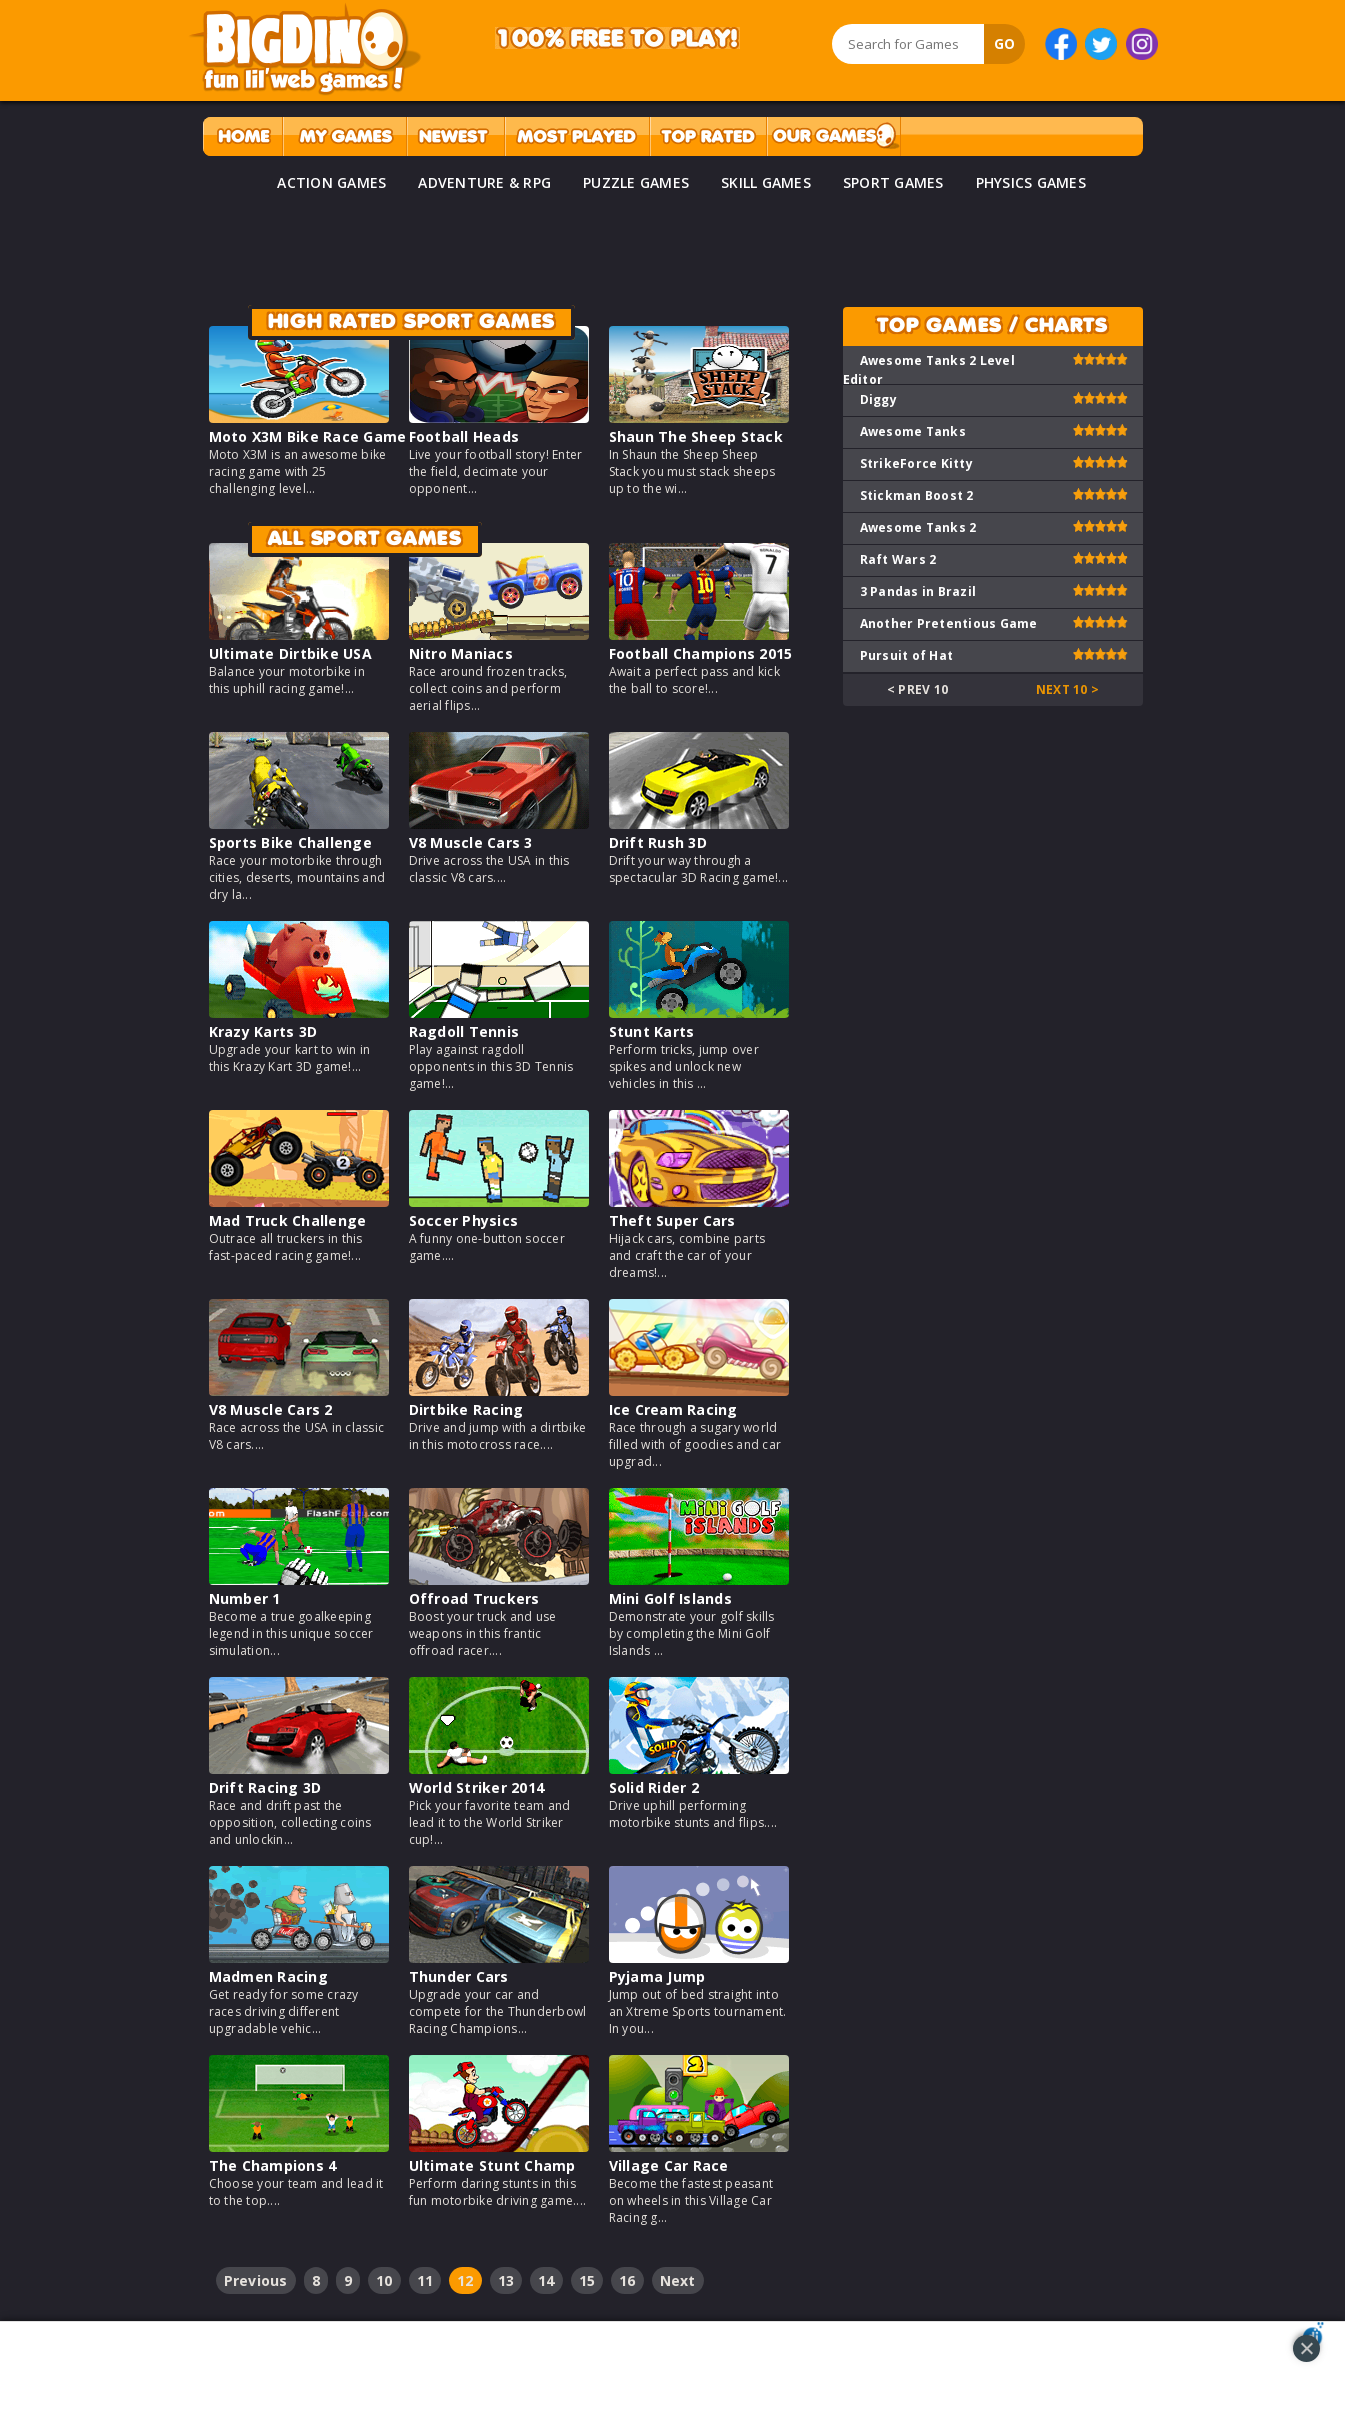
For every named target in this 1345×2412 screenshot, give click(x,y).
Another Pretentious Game (949, 623)
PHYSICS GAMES (1031, 182)
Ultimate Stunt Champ (492, 2165)
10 (384, 2280)
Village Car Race (669, 2165)
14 (546, 2280)
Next (678, 2280)
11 (425, 2280)
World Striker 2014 (477, 1787)
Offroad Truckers (474, 1598)
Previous (256, 2280)
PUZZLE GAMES (636, 182)
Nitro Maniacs (461, 653)
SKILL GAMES (766, 182)
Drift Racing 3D (265, 1787)
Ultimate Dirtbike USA (290, 653)
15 (587, 2280)
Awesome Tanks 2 (918, 527)
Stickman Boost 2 (917, 495)
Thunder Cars (459, 1976)
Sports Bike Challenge (290, 842)
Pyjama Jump (657, 1976)
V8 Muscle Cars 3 (471, 842)
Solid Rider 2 (654, 1787)
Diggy (878, 399)
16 (627, 2280)
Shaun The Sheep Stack (696, 436)
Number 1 (245, 1598)
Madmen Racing (268, 1976)
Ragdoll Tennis (464, 1031)
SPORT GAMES (893, 182)
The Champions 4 (273, 2165)
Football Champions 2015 (701, 653)
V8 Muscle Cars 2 (271, 1409)
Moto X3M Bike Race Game (308, 436)
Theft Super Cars (672, 1220)
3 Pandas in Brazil (918, 591)
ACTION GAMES (331, 182)
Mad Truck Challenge (288, 1220)
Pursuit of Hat (907, 655)
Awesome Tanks (913, 431)
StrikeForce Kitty (916, 463)
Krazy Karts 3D (263, 1031)
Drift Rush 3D (658, 842)
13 (506, 2280)
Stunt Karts (652, 1031)
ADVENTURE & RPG (484, 182)
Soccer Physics (464, 1220)
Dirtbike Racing (466, 1409)
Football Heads (464, 436)
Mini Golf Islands (670, 1598)
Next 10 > (1067, 689)
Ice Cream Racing (673, 1409)
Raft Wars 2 (898, 559)
